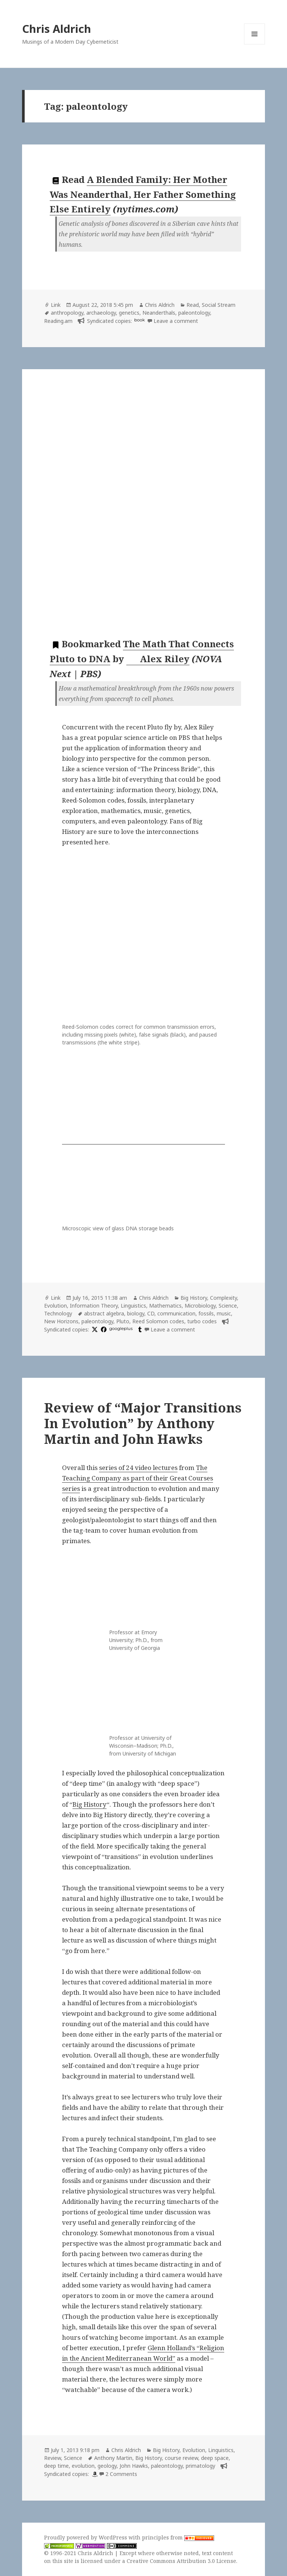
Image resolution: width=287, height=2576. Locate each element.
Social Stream (218, 304)
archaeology (101, 312)
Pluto (122, 1321)
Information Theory (94, 1305)
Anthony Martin (113, 2457)
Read (192, 304)
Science (228, 1305)
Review (52, 2457)
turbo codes (202, 1321)
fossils (206, 1313)
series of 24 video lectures (138, 1467)
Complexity (223, 1297)
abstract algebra (104, 1313)
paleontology (194, 312)
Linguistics (133, 1305)
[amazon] (93, 2474)
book (139, 320)
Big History (193, 1297)
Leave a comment (176, 320)
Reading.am (58, 320)
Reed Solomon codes (158, 1321)
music (224, 1313)
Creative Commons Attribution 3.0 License (181, 2560)
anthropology (67, 312)
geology (107, 2465)
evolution (83, 2465)
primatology (200, 2465)
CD (150, 1313)
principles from (178, 2537)
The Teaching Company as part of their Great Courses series (137, 1478)
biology (135, 1313)
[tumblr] (139, 1329)
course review (181, 2457)
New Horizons (61, 1321)
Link (56, 304)
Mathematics (165, 1305)
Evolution (55, 1305)
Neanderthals (158, 312)
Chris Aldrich (56, 28)
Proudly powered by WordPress (86, 2537)
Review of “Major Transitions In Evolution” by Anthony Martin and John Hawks (142, 1423)
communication (176, 1313)
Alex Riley (158, 658)
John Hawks (134, 2465)
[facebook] (102, 1329)
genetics (129, 312)
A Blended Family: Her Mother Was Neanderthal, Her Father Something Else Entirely (143, 194)
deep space (215, 2457)
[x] (93, 1329)
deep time (56, 2465)
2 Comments (121, 2473)
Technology (58, 1313)
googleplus (121, 1328)
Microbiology (200, 1305)
